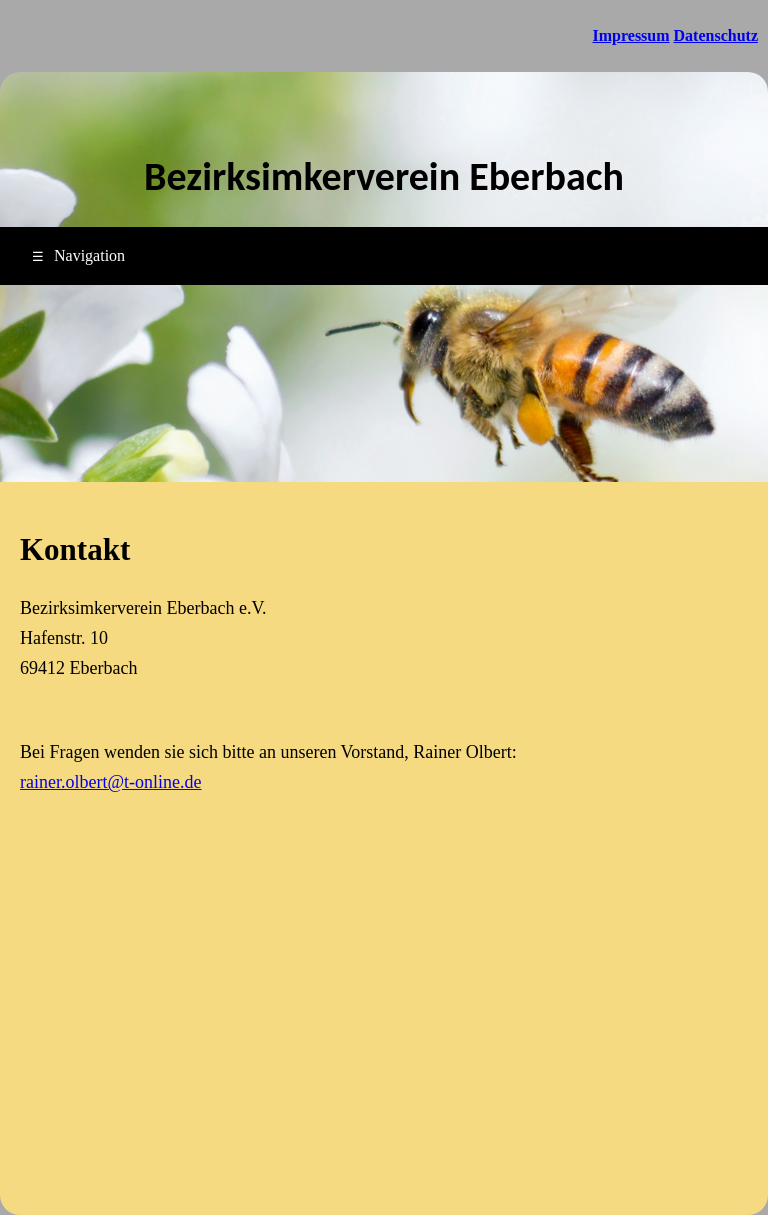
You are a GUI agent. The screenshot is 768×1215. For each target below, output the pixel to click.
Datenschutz (716, 35)
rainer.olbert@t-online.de (111, 782)
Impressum (631, 35)
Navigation (78, 255)
